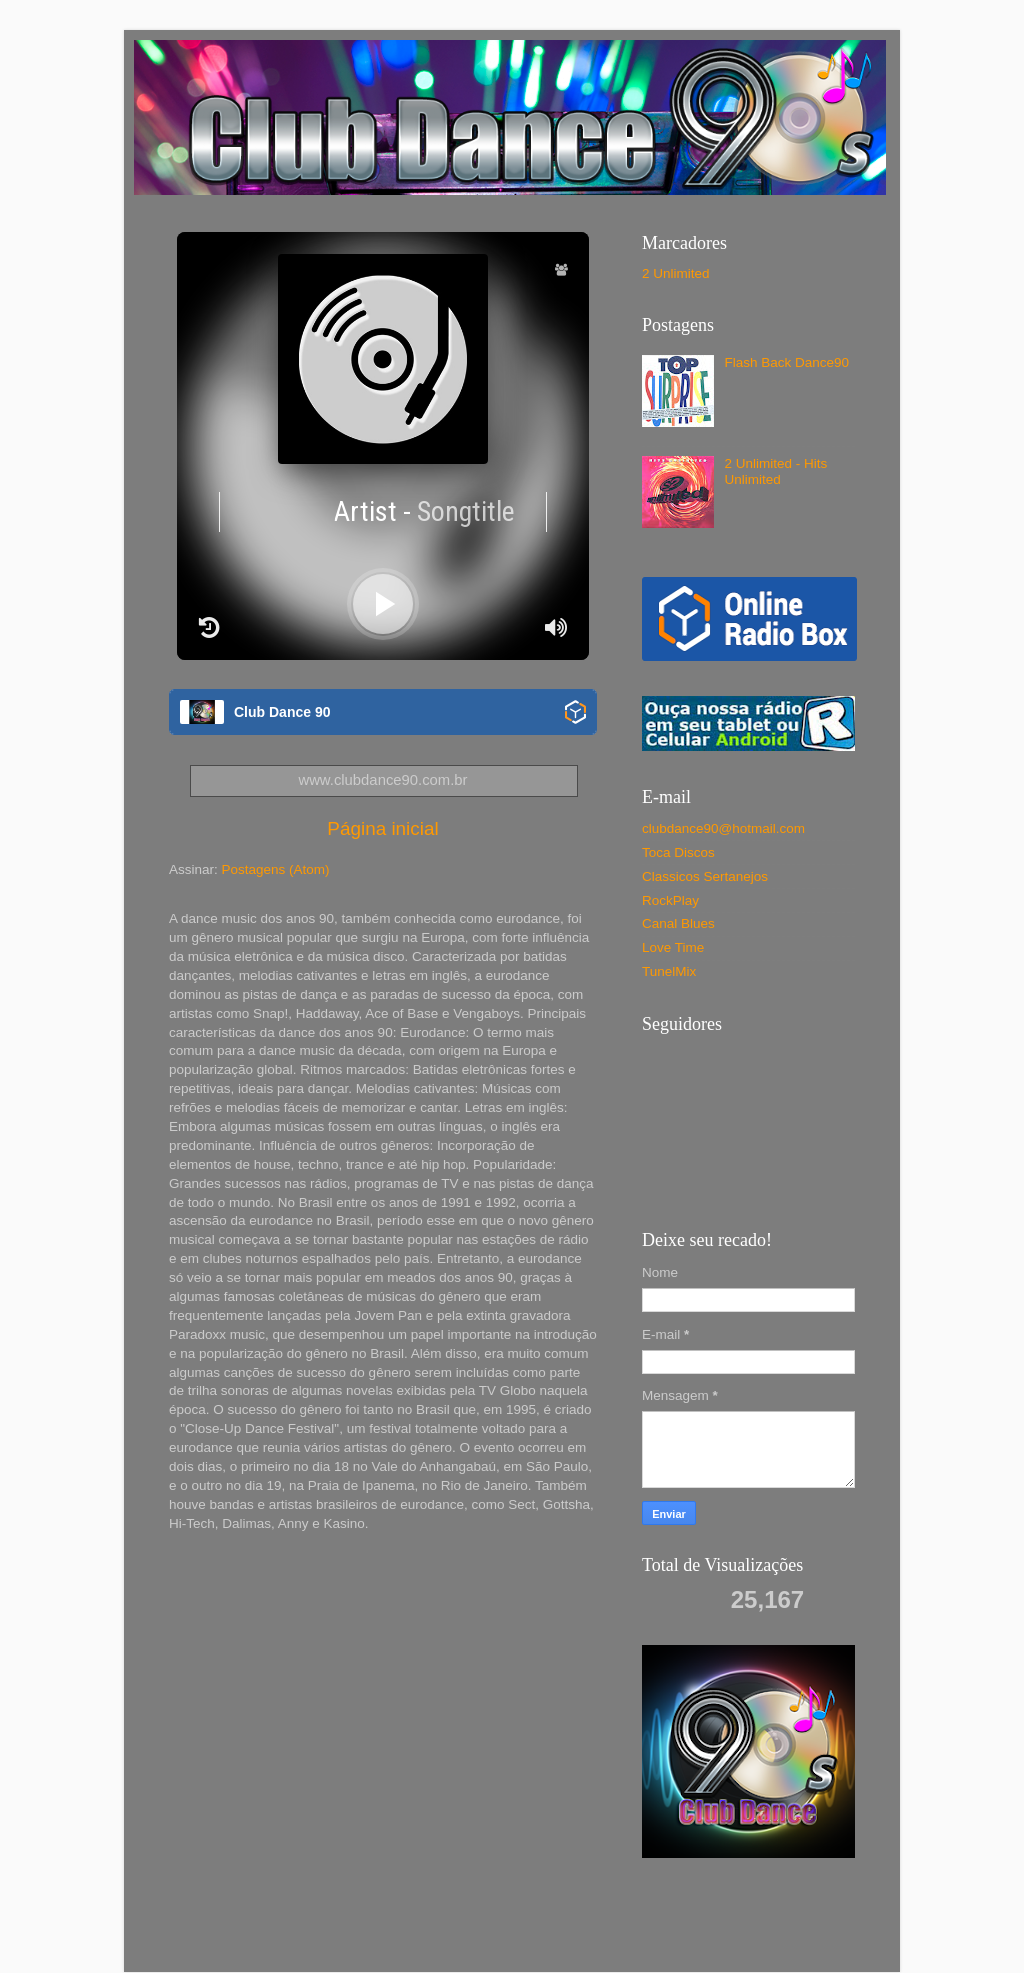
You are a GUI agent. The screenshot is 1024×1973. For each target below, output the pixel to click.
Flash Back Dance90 (786, 362)
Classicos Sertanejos (705, 876)
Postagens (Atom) (276, 869)
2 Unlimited (676, 273)
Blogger (703, 1932)
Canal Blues (678, 923)
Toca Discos (678, 852)
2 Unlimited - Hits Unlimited (775, 471)
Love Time (673, 947)
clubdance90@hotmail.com (723, 828)
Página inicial (382, 828)
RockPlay (670, 900)
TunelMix (669, 971)
